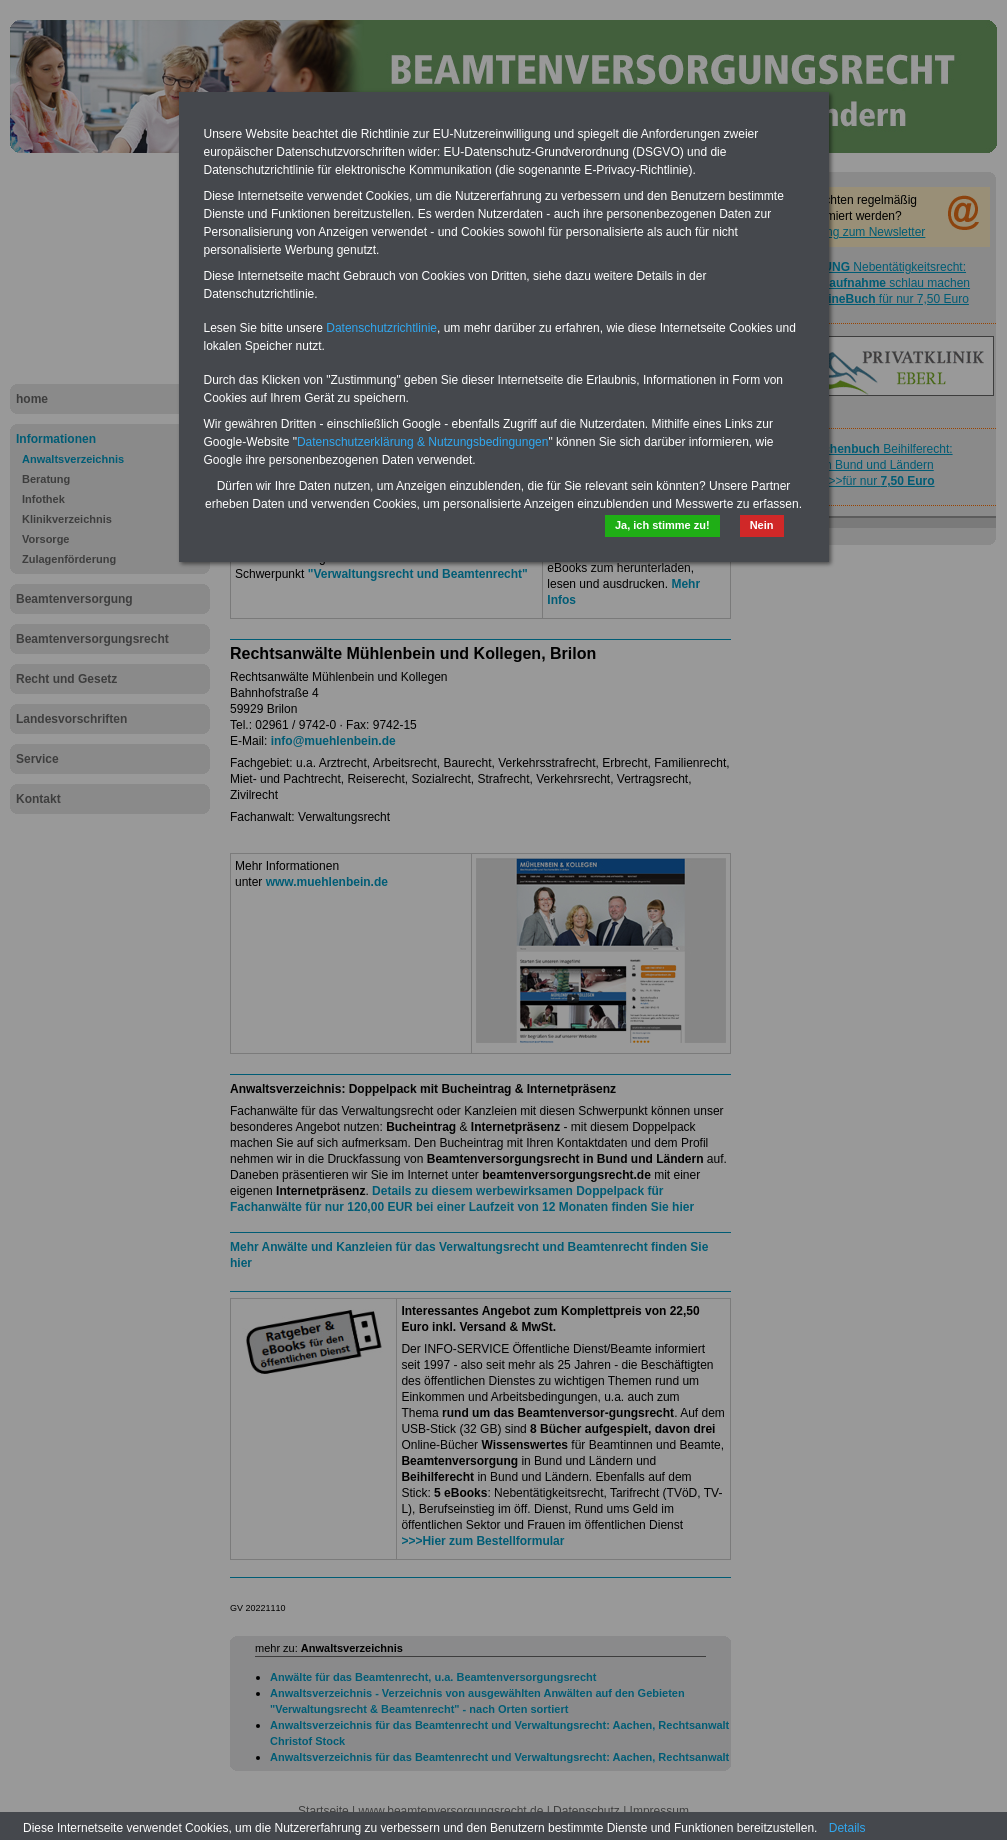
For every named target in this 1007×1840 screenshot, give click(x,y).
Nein (762, 525)
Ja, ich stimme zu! (662, 525)
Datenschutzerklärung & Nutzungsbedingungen (423, 442)
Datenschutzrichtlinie (381, 328)
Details (847, 1828)
